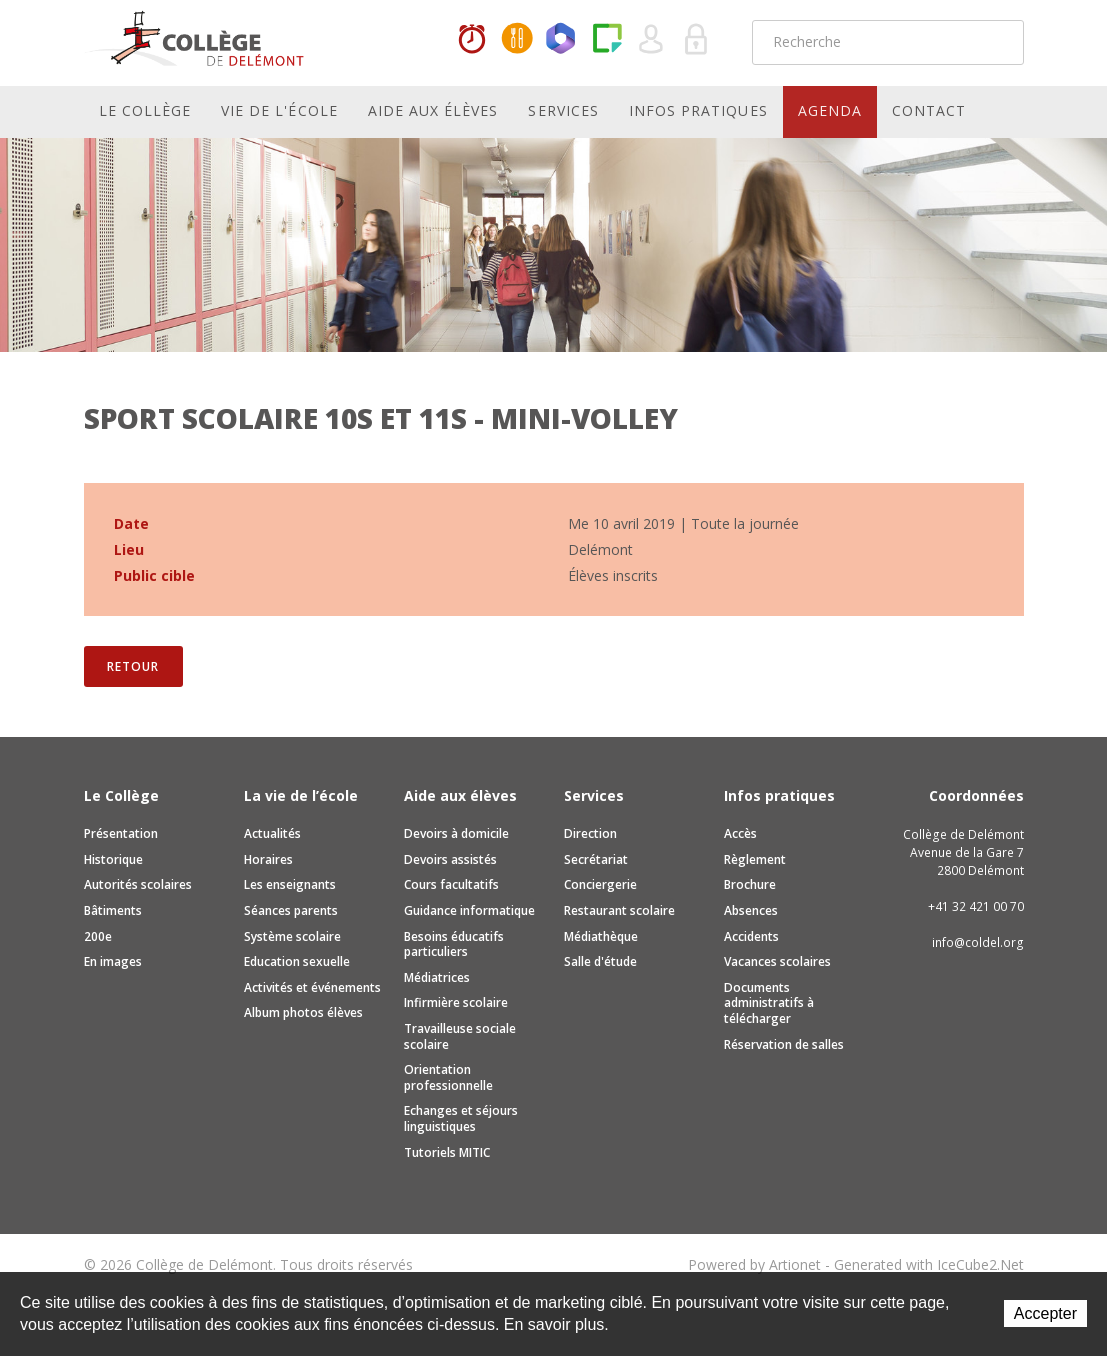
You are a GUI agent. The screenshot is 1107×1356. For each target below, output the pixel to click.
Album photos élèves (303, 1012)
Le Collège (145, 110)
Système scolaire (292, 936)
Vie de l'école (279, 110)
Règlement (755, 859)
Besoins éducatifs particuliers (454, 944)
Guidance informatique (469, 910)
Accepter (1045, 1313)
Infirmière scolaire (456, 1002)
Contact (929, 110)
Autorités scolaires (138, 884)
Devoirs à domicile (456, 833)
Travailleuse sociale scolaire (460, 1036)
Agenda (830, 110)
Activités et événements (312, 987)
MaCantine (517, 40)
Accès (740, 833)
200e (98, 936)
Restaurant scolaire (619, 910)
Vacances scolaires (777, 961)
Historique (113, 859)
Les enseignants (290, 884)
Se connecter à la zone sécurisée (697, 40)
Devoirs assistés (450, 859)
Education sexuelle (297, 961)
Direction (590, 833)
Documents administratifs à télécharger (769, 1003)
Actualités (272, 833)
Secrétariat (596, 859)
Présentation (121, 833)
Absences (751, 910)
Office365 (562, 40)
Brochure (750, 884)
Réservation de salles (784, 1044)
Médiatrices (437, 977)
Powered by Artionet (754, 1264)
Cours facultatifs (451, 884)
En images (113, 961)
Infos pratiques (698, 110)
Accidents (751, 936)
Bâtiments (113, 910)
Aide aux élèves (433, 110)
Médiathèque (601, 936)
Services (563, 110)
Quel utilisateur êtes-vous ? (652, 40)
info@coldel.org (978, 942)
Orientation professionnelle (448, 1077)
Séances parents (291, 910)
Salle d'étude (600, 961)
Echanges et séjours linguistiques (461, 1118)
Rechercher (996, 42)
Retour (132, 666)
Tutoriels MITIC (447, 1152)
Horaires (472, 40)
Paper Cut (607, 40)
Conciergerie (600, 884)
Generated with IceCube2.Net (929, 1264)
